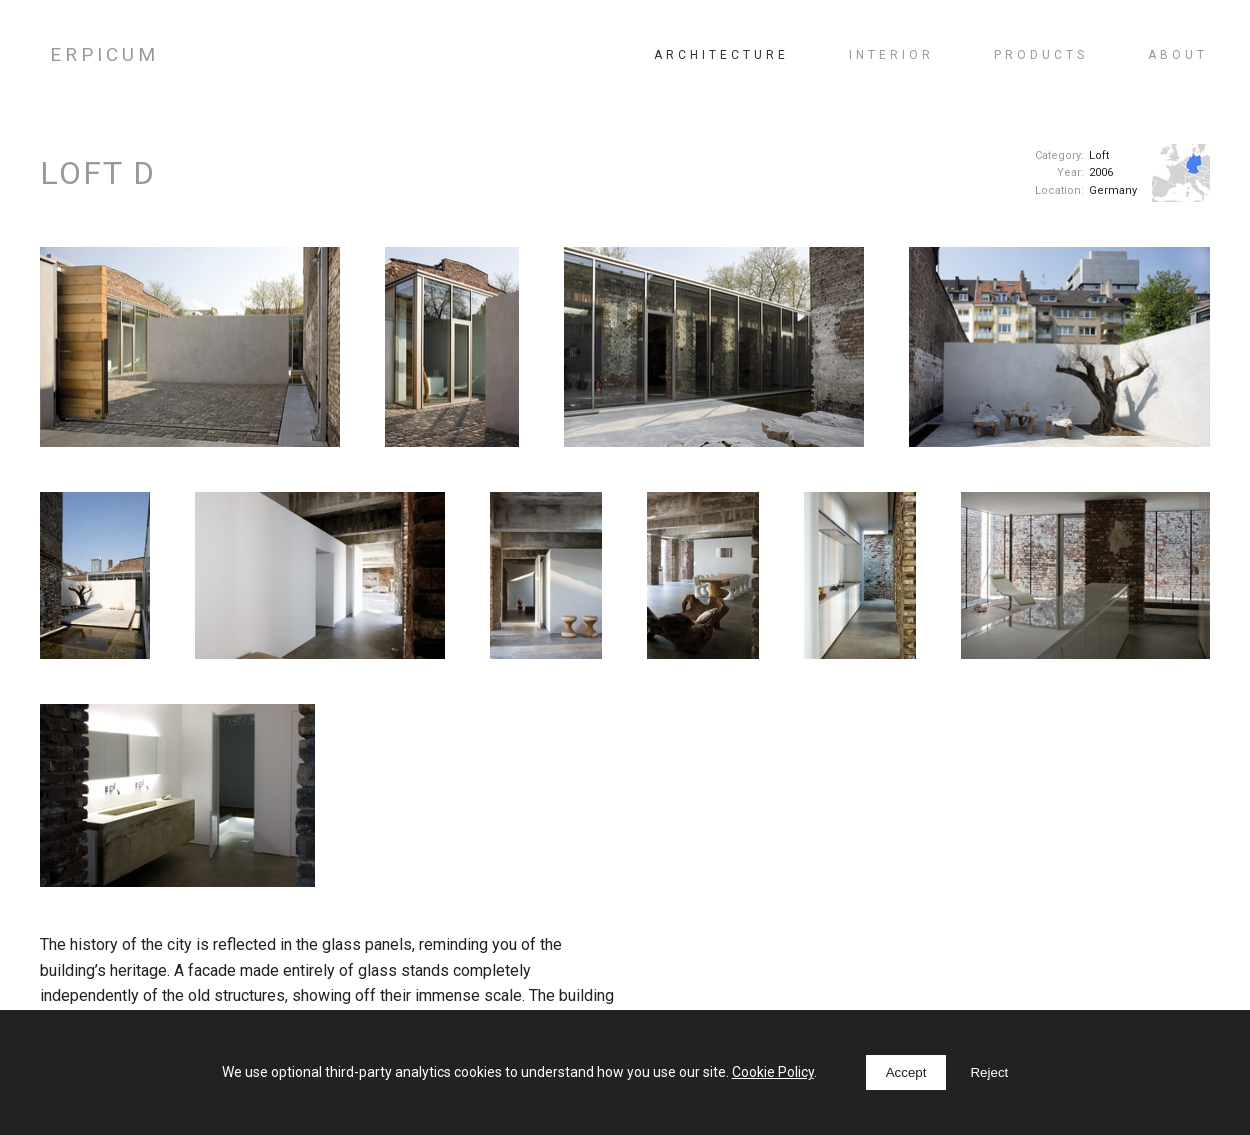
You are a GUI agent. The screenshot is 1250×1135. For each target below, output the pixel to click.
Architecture (721, 55)
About (1178, 55)
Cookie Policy (773, 1072)
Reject (989, 1072)
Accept (906, 1072)
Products (1041, 55)
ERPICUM (104, 54)
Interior (891, 55)
